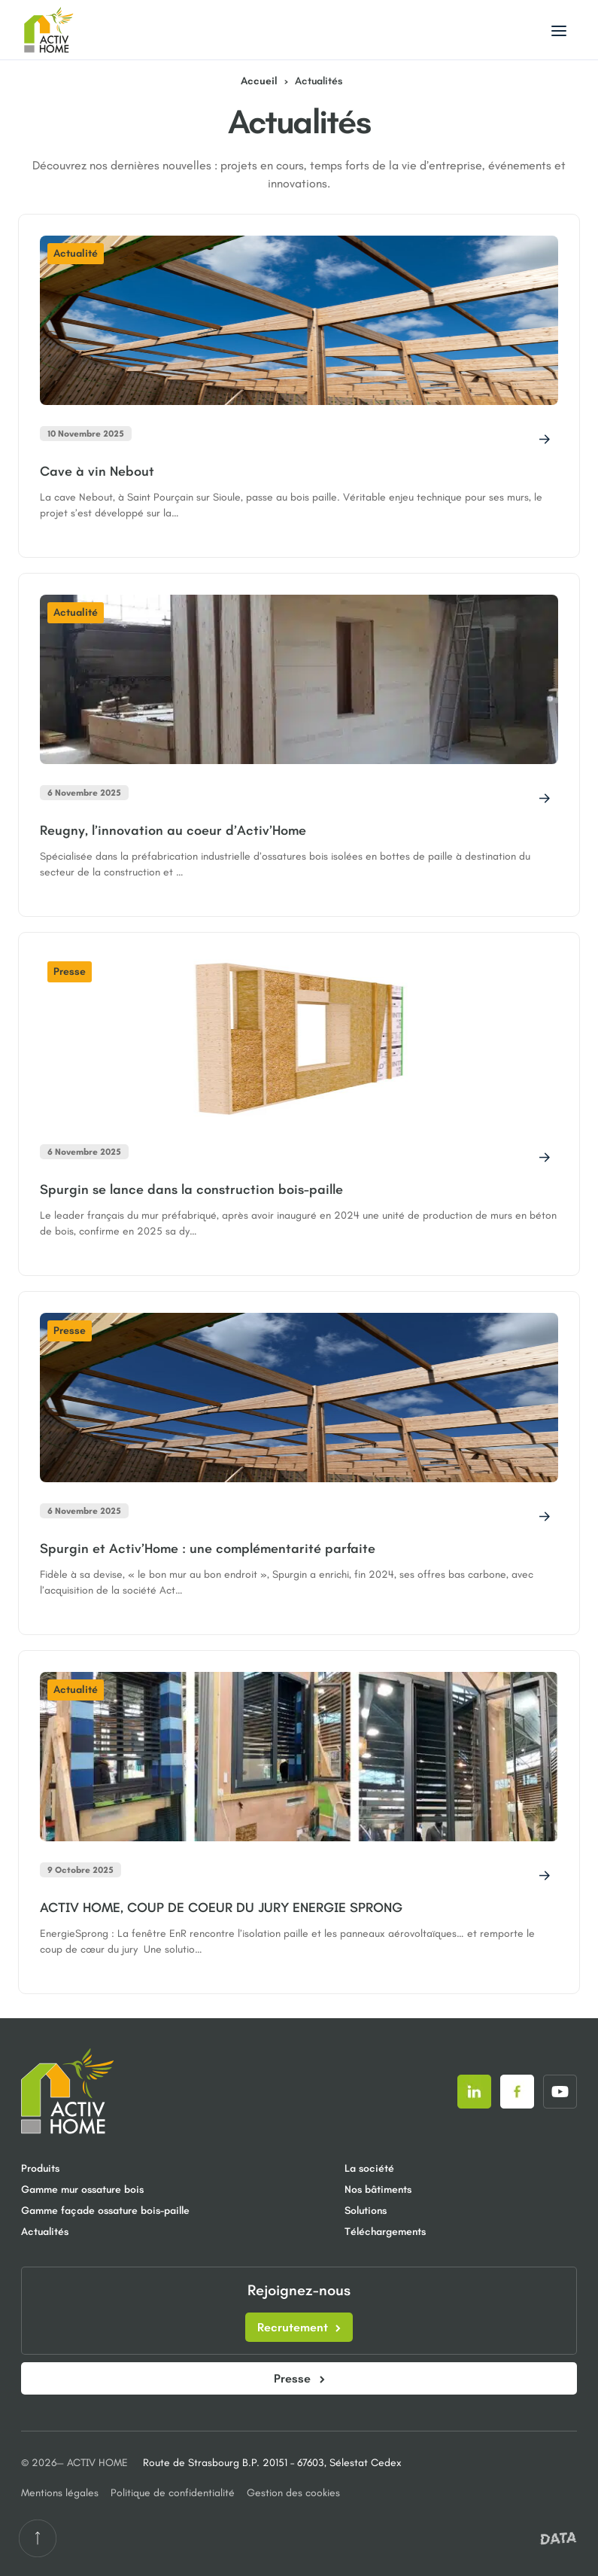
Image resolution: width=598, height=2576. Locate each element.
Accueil (259, 81)
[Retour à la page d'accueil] (67, 2091)
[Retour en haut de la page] (37, 2538)
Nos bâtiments (378, 2189)
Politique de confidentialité (173, 2492)
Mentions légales (60, 2492)
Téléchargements (385, 2231)
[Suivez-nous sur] (474, 2092)
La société (369, 2168)
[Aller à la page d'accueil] (52, 30)
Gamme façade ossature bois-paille (85, 2210)
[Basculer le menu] (558, 30)
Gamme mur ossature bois (82, 2189)
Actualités (44, 2231)
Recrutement (299, 2327)
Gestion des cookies (293, 2492)
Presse (299, 2378)
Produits (40, 2168)
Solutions (366, 2210)
